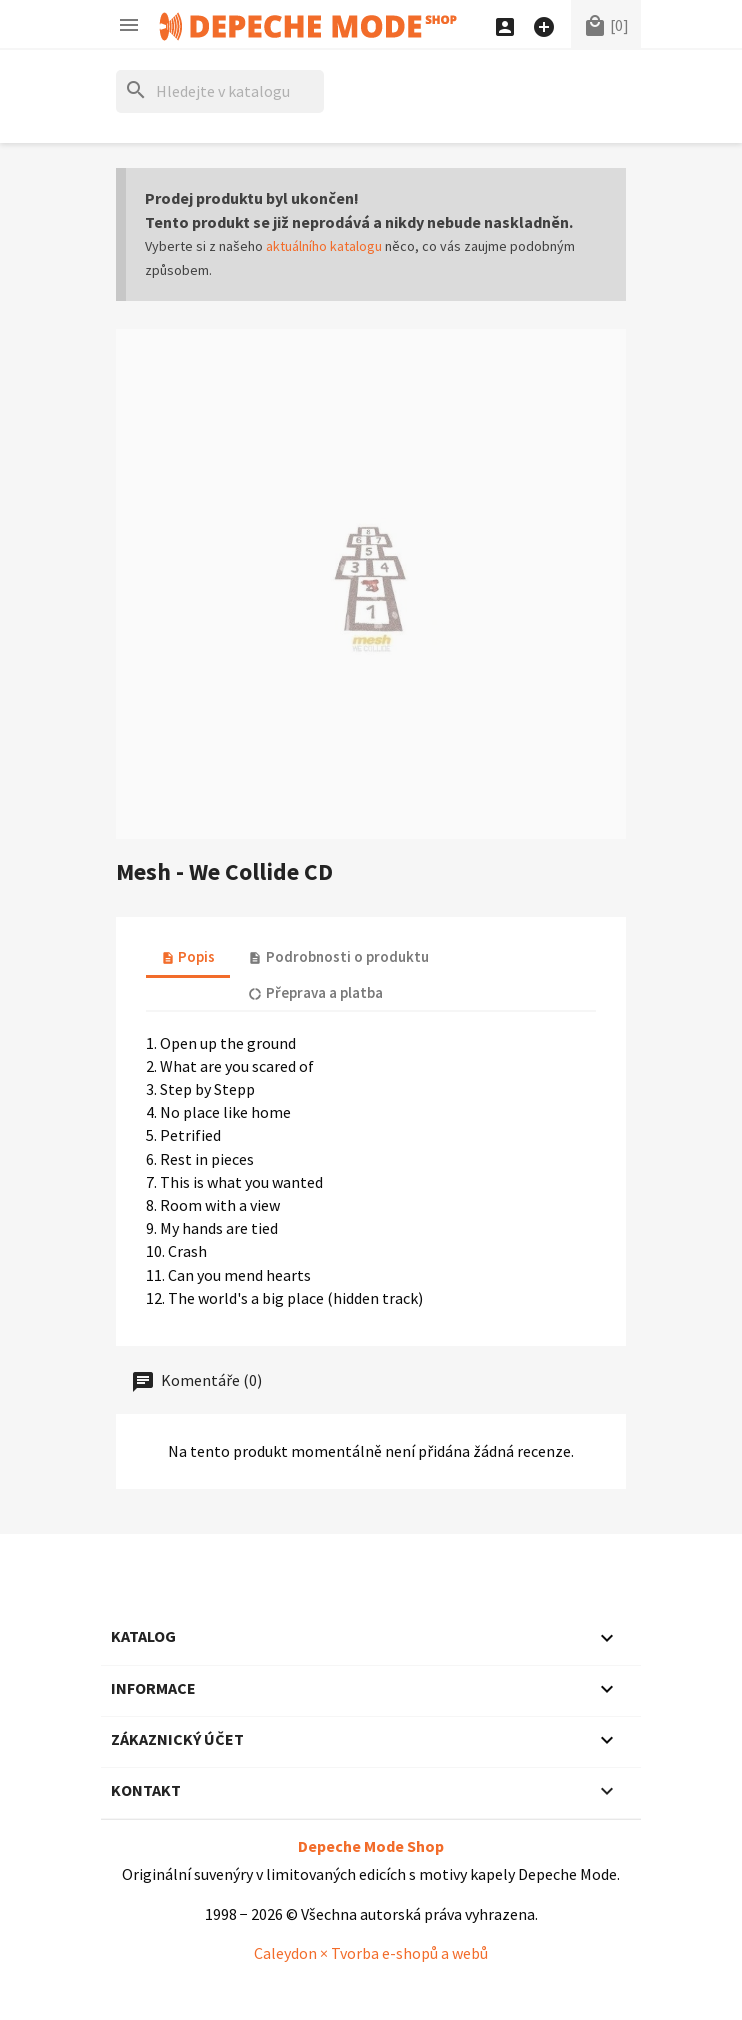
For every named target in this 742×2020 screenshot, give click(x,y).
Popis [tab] (188, 956)
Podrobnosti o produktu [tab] (338, 956)
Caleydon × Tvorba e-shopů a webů (371, 1953)
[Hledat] (220, 91)
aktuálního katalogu (324, 246)
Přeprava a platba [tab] (315, 992)
